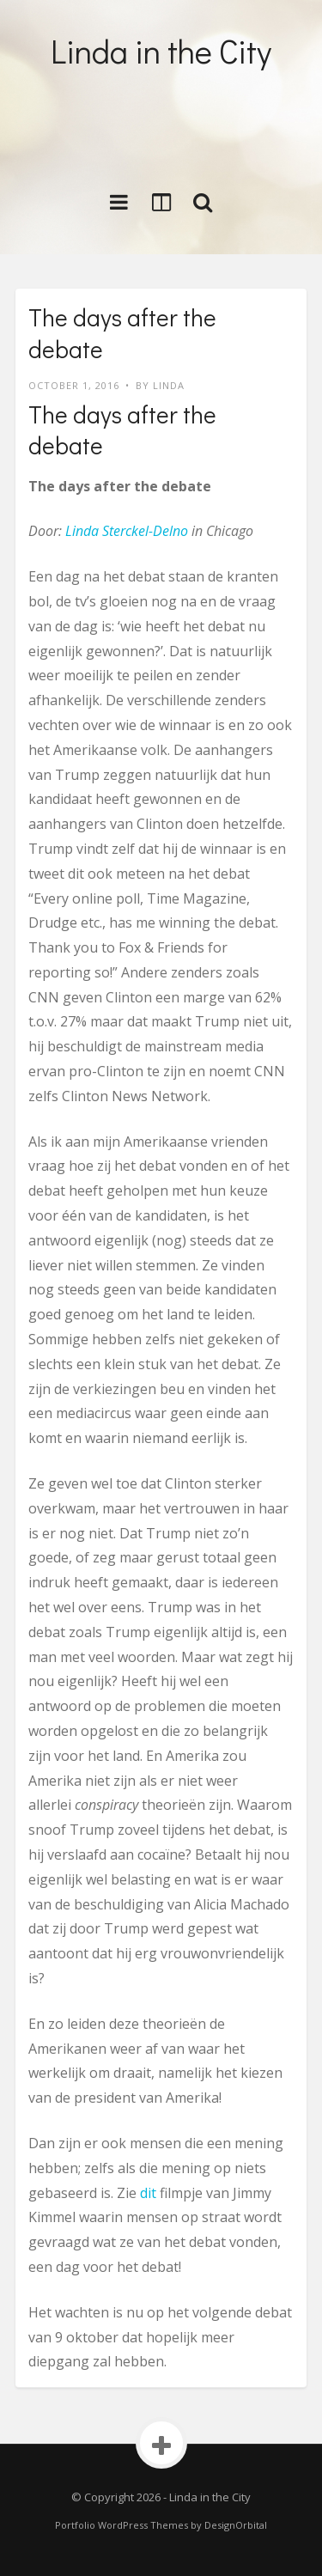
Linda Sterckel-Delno (126, 530)
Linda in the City (161, 50)
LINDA (169, 385)
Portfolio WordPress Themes (121, 2524)
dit (148, 2192)
